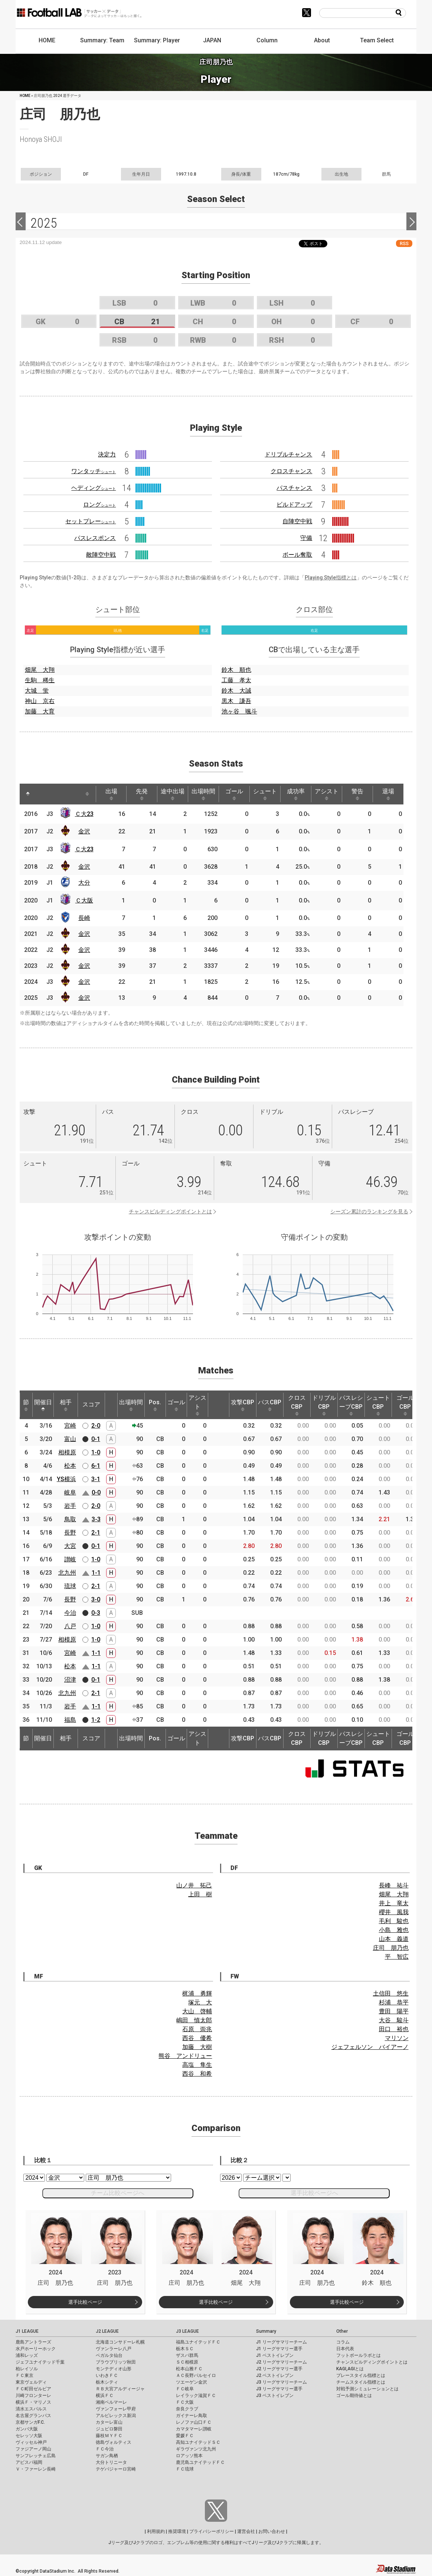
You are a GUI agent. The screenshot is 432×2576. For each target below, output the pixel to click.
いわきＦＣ (107, 2375)
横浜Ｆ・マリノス (33, 2402)
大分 (84, 882)
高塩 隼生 (197, 2064)
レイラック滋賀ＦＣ (196, 2395)
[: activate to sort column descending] (28, 794)
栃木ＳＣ (185, 2348)
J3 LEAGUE (187, 2331)
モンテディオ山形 (113, 2368)
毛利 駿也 (394, 1921)
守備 (306, 537)
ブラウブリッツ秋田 (116, 2362)
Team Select (377, 40)
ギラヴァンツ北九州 (196, 2449)
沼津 (70, 1679)
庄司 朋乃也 (391, 1947)
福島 (70, 1719)
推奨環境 (177, 2531)
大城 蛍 (37, 690)
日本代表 (345, 2348)
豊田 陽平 (394, 2011)
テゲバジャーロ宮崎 (116, 2469)
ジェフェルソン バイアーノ (370, 2046)
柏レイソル (27, 2368)
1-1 (96, 1572)
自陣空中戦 (297, 521)
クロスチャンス (291, 471)
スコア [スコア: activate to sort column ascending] (91, 1404)
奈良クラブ (187, 2408)
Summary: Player (157, 40)
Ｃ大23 (84, 813)
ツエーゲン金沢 (191, 2382)
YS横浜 (66, 1479)
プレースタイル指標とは (360, 2375)
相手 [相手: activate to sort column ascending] (66, 1405)
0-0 (96, 1492)
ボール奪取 (297, 554)
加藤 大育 (40, 711)
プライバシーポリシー (211, 2531)
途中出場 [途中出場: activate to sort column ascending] (172, 794)
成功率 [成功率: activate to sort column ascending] (296, 794)
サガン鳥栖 (107, 2455)
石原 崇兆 (197, 2029)
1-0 (95, 1452)
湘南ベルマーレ (111, 2402)
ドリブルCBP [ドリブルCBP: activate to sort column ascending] (324, 1405)
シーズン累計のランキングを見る (369, 1211)
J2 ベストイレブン (275, 2375)
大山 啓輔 (197, 2011)
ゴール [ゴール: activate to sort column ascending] (234, 794)
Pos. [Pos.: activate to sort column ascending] (155, 1405)
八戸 (70, 1626)
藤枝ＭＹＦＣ (109, 2435)
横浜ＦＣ (105, 2395)
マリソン (397, 2038)
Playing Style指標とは (331, 577)
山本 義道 (394, 1938)
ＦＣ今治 (105, 2449)
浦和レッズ (27, 2355)
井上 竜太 (394, 1903)
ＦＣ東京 (24, 2375)
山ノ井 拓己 (194, 1885)
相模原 (67, 1452)
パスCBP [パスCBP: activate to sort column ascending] (269, 1405)
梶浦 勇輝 (197, 1993)
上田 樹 (200, 1894)
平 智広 (397, 1956)
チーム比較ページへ (117, 2193)
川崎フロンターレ (33, 2395)
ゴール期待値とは (354, 2395)
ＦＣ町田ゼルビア (33, 2388)
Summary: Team (102, 40)
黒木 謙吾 (236, 701)
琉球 (70, 1586)
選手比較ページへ (314, 2193)
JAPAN (212, 40)
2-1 (95, 1532)
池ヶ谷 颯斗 (239, 711)
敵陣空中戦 (101, 554)
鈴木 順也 (236, 669)
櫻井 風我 (394, 1912)
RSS (404, 243)
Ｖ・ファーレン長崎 (36, 2469)
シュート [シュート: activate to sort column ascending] (265, 794)
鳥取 (70, 1519)
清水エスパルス (31, 2408)
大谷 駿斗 (394, 2020)
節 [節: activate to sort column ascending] (26, 1405)
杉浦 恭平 (394, 2002)
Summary (266, 2331)
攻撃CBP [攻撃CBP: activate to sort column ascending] (242, 1405)
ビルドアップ (294, 504)
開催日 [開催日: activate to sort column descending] (43, 1405)
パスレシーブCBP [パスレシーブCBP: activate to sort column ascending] (351, 1405)
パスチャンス (294, 487)
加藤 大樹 (197, 2046)
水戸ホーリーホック (36, 2348)
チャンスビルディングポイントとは (170, 1211)
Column (267, 40)
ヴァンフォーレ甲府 (116, 2408)
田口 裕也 (394, 2029)
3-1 (95, 1479)
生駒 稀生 (40, 680)
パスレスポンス (95, 537)
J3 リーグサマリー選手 (279, 2388)
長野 (70, 1532)
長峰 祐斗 (394, 1885)
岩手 (70, 1505)
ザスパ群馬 (187, 2355)
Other (342, 2331)
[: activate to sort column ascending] (42, 794)
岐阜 (70, 1492)
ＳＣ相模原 (187, 2362)
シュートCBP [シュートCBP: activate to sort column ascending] (378, 1405)
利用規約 (156, 2531)
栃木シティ (107, 2382)
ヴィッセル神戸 (31, 2442)
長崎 (84, 917)
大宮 (70, 1545)
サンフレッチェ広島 (36, 2455)
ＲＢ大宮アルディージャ (120, 2388)
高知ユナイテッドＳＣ (198, 2442)
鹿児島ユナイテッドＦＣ (200, 2462)
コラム (343, 2342)
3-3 (96, 1519)
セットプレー (90, 521)
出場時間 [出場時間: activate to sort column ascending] (203, 794)
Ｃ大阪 (84, 900)
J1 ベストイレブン (275, 2355)
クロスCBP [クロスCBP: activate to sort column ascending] (297, 1405)
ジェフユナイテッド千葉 (40, 2362)
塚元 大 (200, 2002)
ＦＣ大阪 (185, 2402)
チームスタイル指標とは (360, 2382)
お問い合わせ (271, 2531)
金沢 (84, 831)
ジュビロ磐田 (109, 2429)
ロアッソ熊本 (189, 2455)
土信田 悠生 (391, 1993)
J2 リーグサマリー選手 (279, 2368)
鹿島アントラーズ (33, 2342)
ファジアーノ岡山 (33, 2449)
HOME (47, 40)
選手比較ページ (85, 2302)
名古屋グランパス (33, 2415)
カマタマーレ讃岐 (194, 2429)
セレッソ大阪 (29, 2435)
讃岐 (70, 1559)
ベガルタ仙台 (109, 2355)
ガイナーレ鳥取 (191, 2415)
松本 (70, 1465)
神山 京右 (40, 701)
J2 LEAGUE (107, 2331)
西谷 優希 (197, 2038)
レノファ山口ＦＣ (194, 2422)
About (322, 40)
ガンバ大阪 (27, 2429)
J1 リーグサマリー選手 (279, 2348)
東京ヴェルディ (31, 2382)
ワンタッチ (93, 471)
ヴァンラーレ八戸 (113, 2348)
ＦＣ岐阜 (185, 2388)
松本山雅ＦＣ (189, 2368)
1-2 (95, 1719)
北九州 (67, 1572)
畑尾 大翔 (40, 669)
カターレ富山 (109, 2422)
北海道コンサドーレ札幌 (120, 2342)
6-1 (95, 1465)
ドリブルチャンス (288, 454)
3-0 (95, 1599)
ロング (99, 504)
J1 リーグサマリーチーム (281, 2342)
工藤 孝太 (236, 680)
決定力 (107, 454)
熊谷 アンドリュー (185, 2055)
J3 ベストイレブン (275, 2395)
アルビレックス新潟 (116, 2415)
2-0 (95, 1425)
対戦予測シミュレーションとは (367, 2388)
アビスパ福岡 (29, 2462)
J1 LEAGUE (27, 2331)
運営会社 (246, 2531)
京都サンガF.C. (30, 2422)
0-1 (95, 1439)
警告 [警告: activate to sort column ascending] (357, 794)
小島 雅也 (394, 1929)
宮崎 (70, 1425)
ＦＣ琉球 (185, 2469)
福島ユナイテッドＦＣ (198, 2342)
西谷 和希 (197, 2073)
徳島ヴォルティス (113, 2442)
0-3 (95, 1612)
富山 (70, 1439)
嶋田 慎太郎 (194, 2020)
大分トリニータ (111, 2462)
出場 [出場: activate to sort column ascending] (111, 794)
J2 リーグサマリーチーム (281, 2362)
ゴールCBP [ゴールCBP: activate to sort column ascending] (405, 1405)
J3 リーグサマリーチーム (281, 2382)
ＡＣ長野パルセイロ (196, 2375)
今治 (70, 1612)
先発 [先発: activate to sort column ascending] (142, 794)
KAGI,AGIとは (350, 2368)
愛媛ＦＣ (185, 2435)
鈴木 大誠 (236, 690)
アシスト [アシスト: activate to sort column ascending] (326, 794)
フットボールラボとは (358, 2355)
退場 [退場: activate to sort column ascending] (388, 794)
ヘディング (93, 487)
